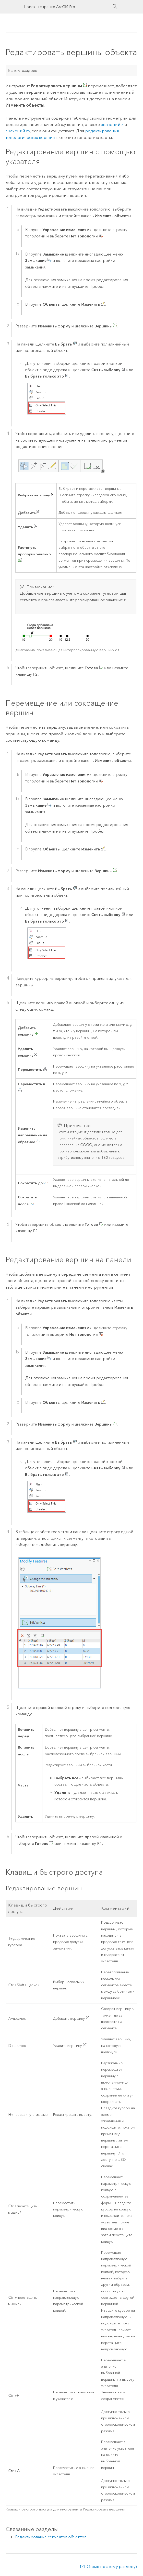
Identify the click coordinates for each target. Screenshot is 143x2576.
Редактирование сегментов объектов (50, 2537)
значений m (18, 130)
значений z (112, 124)
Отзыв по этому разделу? (112, 2566)
